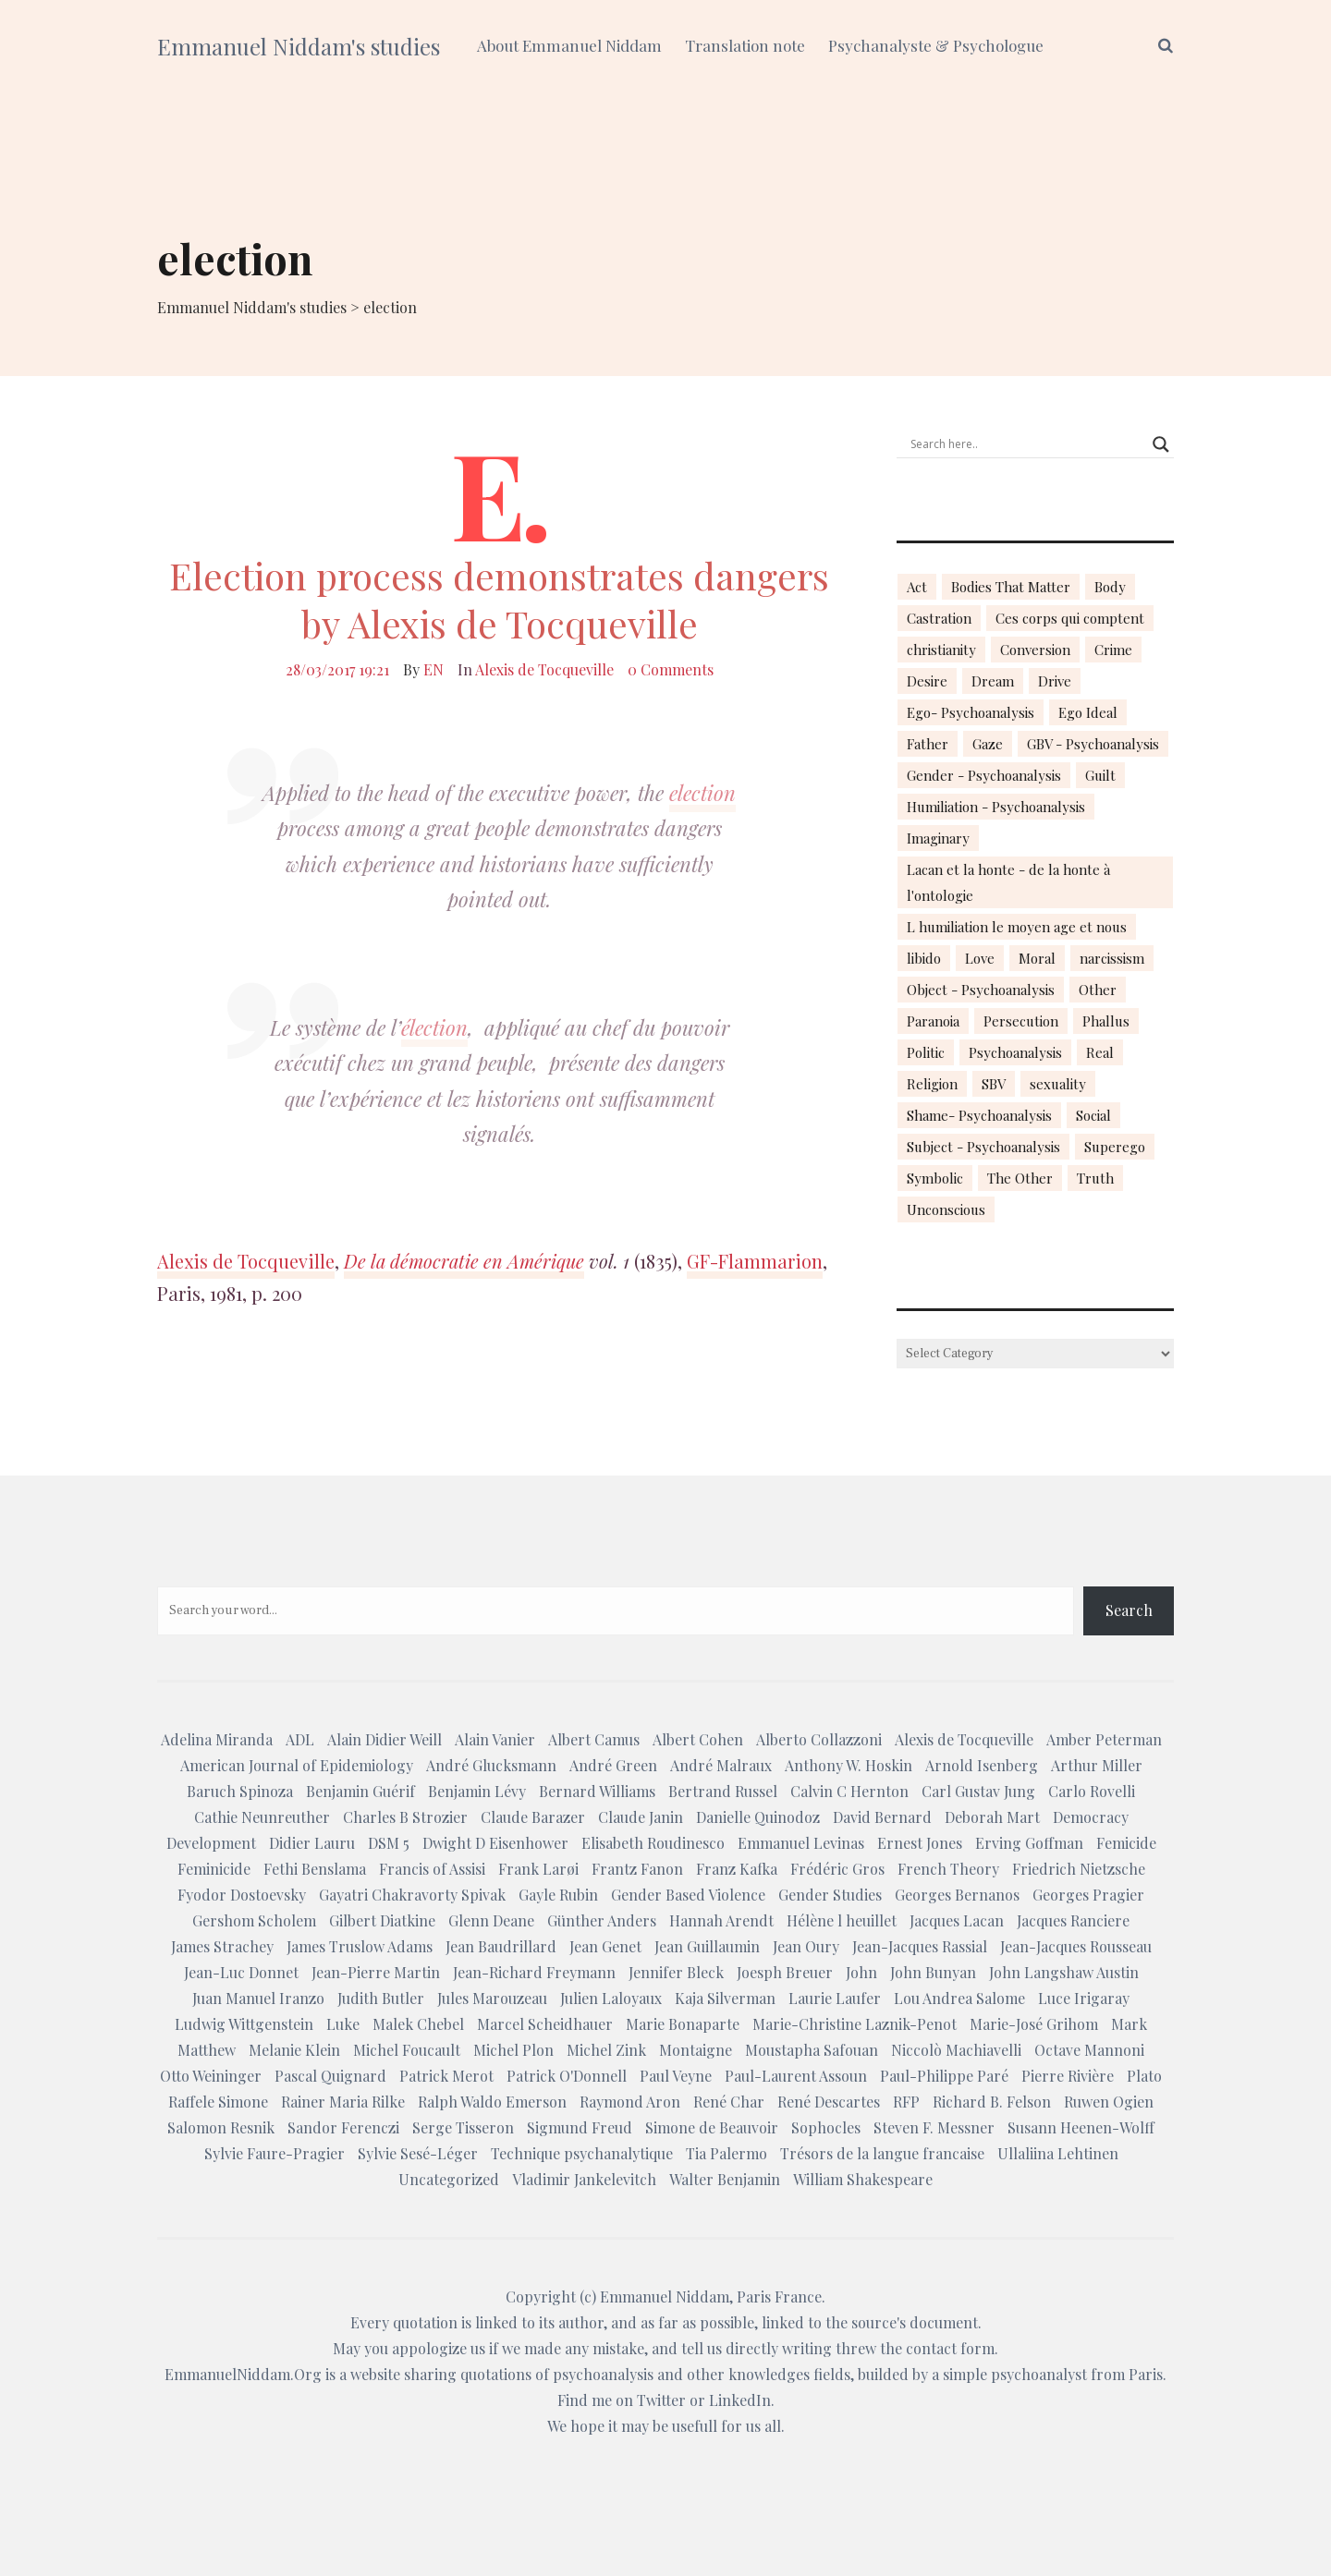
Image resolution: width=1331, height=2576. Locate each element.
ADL (300, 1739)
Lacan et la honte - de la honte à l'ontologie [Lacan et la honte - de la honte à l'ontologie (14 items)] (1008, 882)
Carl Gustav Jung (978, 1791)
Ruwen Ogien (1109, 2101)
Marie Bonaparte (682, 2024)
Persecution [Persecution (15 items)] (1020, 1021)
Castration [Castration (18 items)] (939, 618)
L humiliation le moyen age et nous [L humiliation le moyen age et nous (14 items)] (1017, 926)
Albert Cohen (698, 1739)
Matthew (206, 2050)
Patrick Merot (446, 2075)
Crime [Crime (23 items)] (1113, 649)
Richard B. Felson (992, 2101)
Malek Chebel (418, 2024)
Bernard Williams (597, 1791)
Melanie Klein (294, 2050)
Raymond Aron (630, 2101)
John (861, 1972)
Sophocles (826, 2127)
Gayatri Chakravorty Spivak (412, 1894)
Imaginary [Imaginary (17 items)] (938, 838)
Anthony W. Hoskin (848, 1765)
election (702, 793)
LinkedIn (740, 2400)
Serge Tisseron (463, 2127)
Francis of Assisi (432, 1868)
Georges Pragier (1088, 1894)
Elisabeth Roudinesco (653, 1843)
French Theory (948, 1868)
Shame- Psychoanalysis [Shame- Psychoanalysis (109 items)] (979, 1115)
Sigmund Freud (579, 2127)
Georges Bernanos (957, 1894)
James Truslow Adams (360, 1946)
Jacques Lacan (957, 1920)
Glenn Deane (491, 1920)
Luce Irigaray (1084, 1998)
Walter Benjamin (724, 2179)
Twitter (661, 2400)
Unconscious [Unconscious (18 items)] (946, 1209)
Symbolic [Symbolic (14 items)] (935, 1178)
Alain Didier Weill (384, 1739)
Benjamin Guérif (360, 1791)
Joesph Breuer (785, 1972)
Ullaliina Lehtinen (1057, 2153)
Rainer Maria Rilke (343, 2101)
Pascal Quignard (330, 2075)
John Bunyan (933, 1972)
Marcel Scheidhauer (545, 2024)
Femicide (1126, 1843)
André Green (613, 1765)
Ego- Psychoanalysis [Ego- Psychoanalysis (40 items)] (970, 712)
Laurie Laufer (834, 1998)
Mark (1129, 2024)
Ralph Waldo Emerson (492, 2101)
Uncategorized (448, 2179)
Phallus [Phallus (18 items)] (1106, 1021)
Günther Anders (601, 1920)
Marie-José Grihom (1034, 2024)
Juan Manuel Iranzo (258, 1998)
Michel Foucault (406, 2050)
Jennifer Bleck (676, 1972)
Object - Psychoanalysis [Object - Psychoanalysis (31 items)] (981, 989)
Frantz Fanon (637, 1868)
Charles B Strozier (405, 1817)
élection (434, 1027)
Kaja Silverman (725, 1998)
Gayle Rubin (558, 1894)
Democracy (1091, 1817)
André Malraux (721, 1765)
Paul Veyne (676, 2075)
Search (1129, 1610)
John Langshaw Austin (1064, 1972)
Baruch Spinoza (240, 1791)
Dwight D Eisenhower (495, 1843)
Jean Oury (806, 1946)
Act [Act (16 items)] (917, 586)
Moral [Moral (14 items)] (1037, 958)
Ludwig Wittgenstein (244, 2024)
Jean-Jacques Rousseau (1076, 1946)
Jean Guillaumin (707, 1946)
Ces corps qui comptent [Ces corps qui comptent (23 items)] (1069, 618)
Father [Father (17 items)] (927, 744)
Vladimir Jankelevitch (584, 2179)
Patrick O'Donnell (567, 2075)
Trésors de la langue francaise (882, 2153)
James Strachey (222, 1946)
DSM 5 (388, 1843)
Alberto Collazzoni (819, 1739)
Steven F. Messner (934, 2127)
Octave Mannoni (1089, 2050)
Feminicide (213, 1868)
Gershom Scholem (254, 1920)
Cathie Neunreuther (262, 1817)
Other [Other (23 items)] (1098, 989)
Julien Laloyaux (611, 1998)
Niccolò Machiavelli (956, 2050)
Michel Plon (513, 2050)
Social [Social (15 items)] (1093, 1115)
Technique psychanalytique (582, 2153)
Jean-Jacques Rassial (919, 1946)
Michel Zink (606, 2050)
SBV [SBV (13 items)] (994, 1084)
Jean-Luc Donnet (241, 1972)
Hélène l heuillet (842, 1920)
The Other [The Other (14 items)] (1020, 1178)
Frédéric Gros (837, 1868)
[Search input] (1026, 444)
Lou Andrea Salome (959, 1998)
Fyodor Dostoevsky (241, 1894)
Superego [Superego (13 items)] (1114, 1146)
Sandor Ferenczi (343, 2127)
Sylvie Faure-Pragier (274, 2153)
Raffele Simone (218, 2101)
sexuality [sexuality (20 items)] (1058, 1084)
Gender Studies (830, 1894)
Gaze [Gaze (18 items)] (987, 744)
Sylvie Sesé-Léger (418, 2153)
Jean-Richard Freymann (534, 1972)
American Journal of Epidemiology (296, 1765)
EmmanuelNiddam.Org (243, 2374)
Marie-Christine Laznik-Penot (854, 2024)
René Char (728, 2101)
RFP (906, 2101)
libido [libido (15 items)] (924, 958)
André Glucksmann (491, 1765)
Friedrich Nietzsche (1078, 1868)
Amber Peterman (1104, 1739)
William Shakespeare (863, 2179)
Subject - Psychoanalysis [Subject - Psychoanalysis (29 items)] (983, 1146)
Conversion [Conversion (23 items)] (1035, 649)
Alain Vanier (495, 1739)
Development (211, 1843)
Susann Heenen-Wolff (1080, 2127)
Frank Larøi (538, 1868)
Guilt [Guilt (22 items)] (1100, 775)
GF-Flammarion (755, 1260)
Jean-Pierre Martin (375, 1972)
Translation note (745, 45)
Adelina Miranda (217, 1739)
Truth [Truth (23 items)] (1095, 1178)
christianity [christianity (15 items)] (941, 649)
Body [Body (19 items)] (1110, 586)
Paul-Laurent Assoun (796, 2075)
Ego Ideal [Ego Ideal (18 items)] (1087, 712)
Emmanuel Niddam (664, 2296)
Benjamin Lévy (477, 1791)
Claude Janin (640, 1817)
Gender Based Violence (688, 1894)
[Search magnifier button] (1161, 444)
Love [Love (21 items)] (980, 958)
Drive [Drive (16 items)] (1054, 681)
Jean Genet (605, 1946)
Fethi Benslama (314, 1868)
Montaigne (695, 2050)
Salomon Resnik (221, 2127)
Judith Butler (380, 1998)
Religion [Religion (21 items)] (932, 1084)
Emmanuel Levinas (801, 1843)
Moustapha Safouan (811, 2050)
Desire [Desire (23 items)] (927, 681)
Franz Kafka (736, 1868)
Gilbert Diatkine (382, 1920)
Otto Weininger (211, 2075)
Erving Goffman (1029, 1843)
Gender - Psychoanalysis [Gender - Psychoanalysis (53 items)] (984, 775)
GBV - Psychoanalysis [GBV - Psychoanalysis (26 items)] (1093, 744)
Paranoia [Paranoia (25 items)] (933, 1021)
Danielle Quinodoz (758, 1817)
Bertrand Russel (722, 1791)
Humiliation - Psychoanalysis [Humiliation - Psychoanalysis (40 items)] (996, 806)
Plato (1144, 2075)
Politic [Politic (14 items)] (926, 1052)
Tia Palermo (726, 2153)
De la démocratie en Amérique (464, 1260)
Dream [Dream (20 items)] (992, 681)
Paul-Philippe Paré (944, 2075)
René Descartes (828, 2101)
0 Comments (671, 669)
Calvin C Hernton (849, 1791)
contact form (950, 2348)
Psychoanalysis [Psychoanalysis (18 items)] (1015, 1052)
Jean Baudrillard (501, 1946)
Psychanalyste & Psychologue (936, 45)
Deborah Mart (992, 1817)
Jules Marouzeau (492, 1998)
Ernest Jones (919, 1843)
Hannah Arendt (721, 1920)
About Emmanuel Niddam (569, 45)
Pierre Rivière (1067, 2075)
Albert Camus (594, 1739)
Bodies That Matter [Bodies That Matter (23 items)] (1010, 586)
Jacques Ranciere (1073, 1920)
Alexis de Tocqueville (544, 669)
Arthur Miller (1096, 1765)
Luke (343, 2024)
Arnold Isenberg (981, 1765)
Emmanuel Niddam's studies (298, 46)
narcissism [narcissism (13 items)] (1112, 958)
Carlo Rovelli (1091, 1791)
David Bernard (882, 1817)
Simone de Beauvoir (711, 2127)
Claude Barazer (533, 1817)
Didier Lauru (312, 1843)
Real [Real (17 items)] (1100, 1052)
